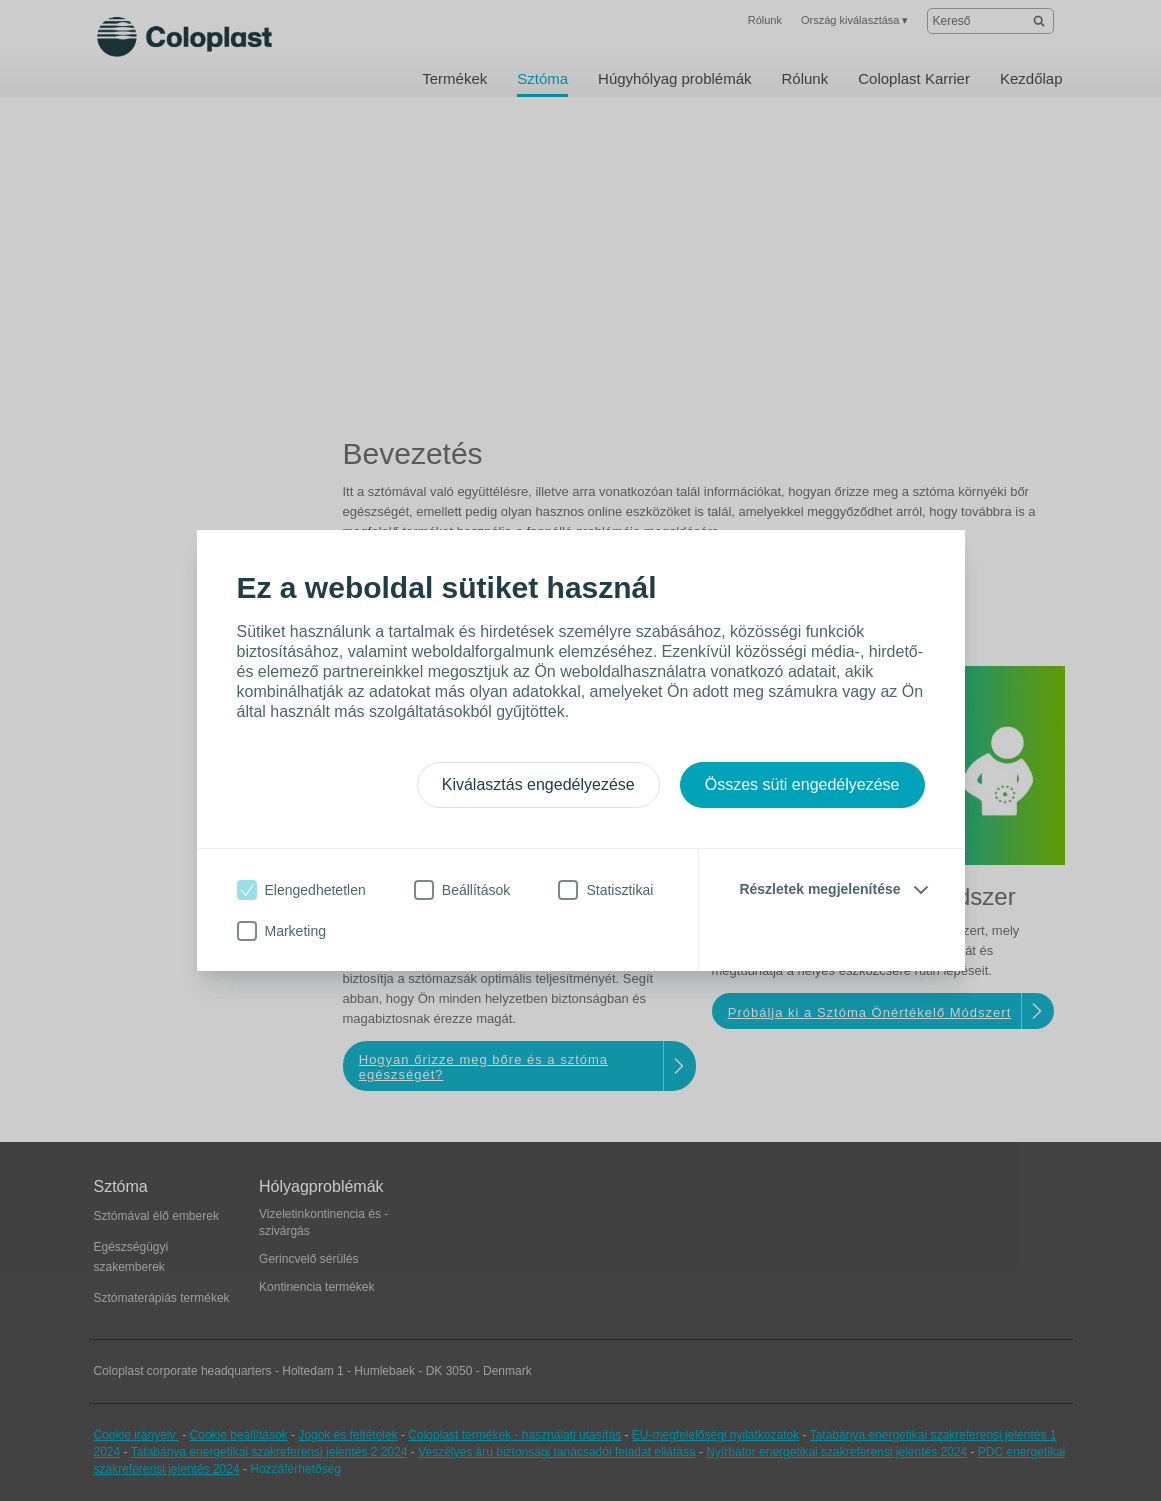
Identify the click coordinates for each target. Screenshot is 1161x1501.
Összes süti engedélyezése (802, 784)
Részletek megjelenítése (819, 889)
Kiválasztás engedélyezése (538, 784)
